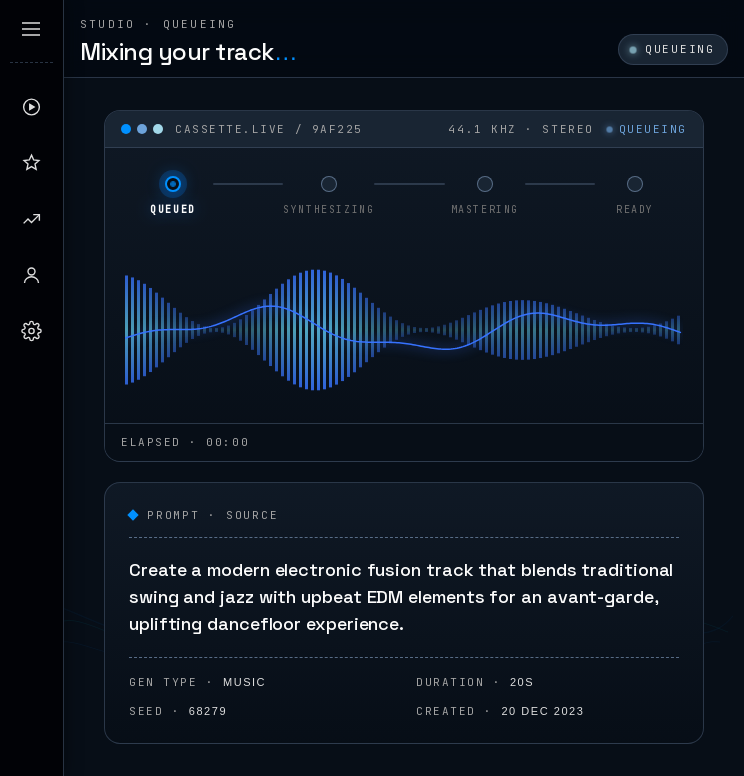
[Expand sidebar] (31, 29)
